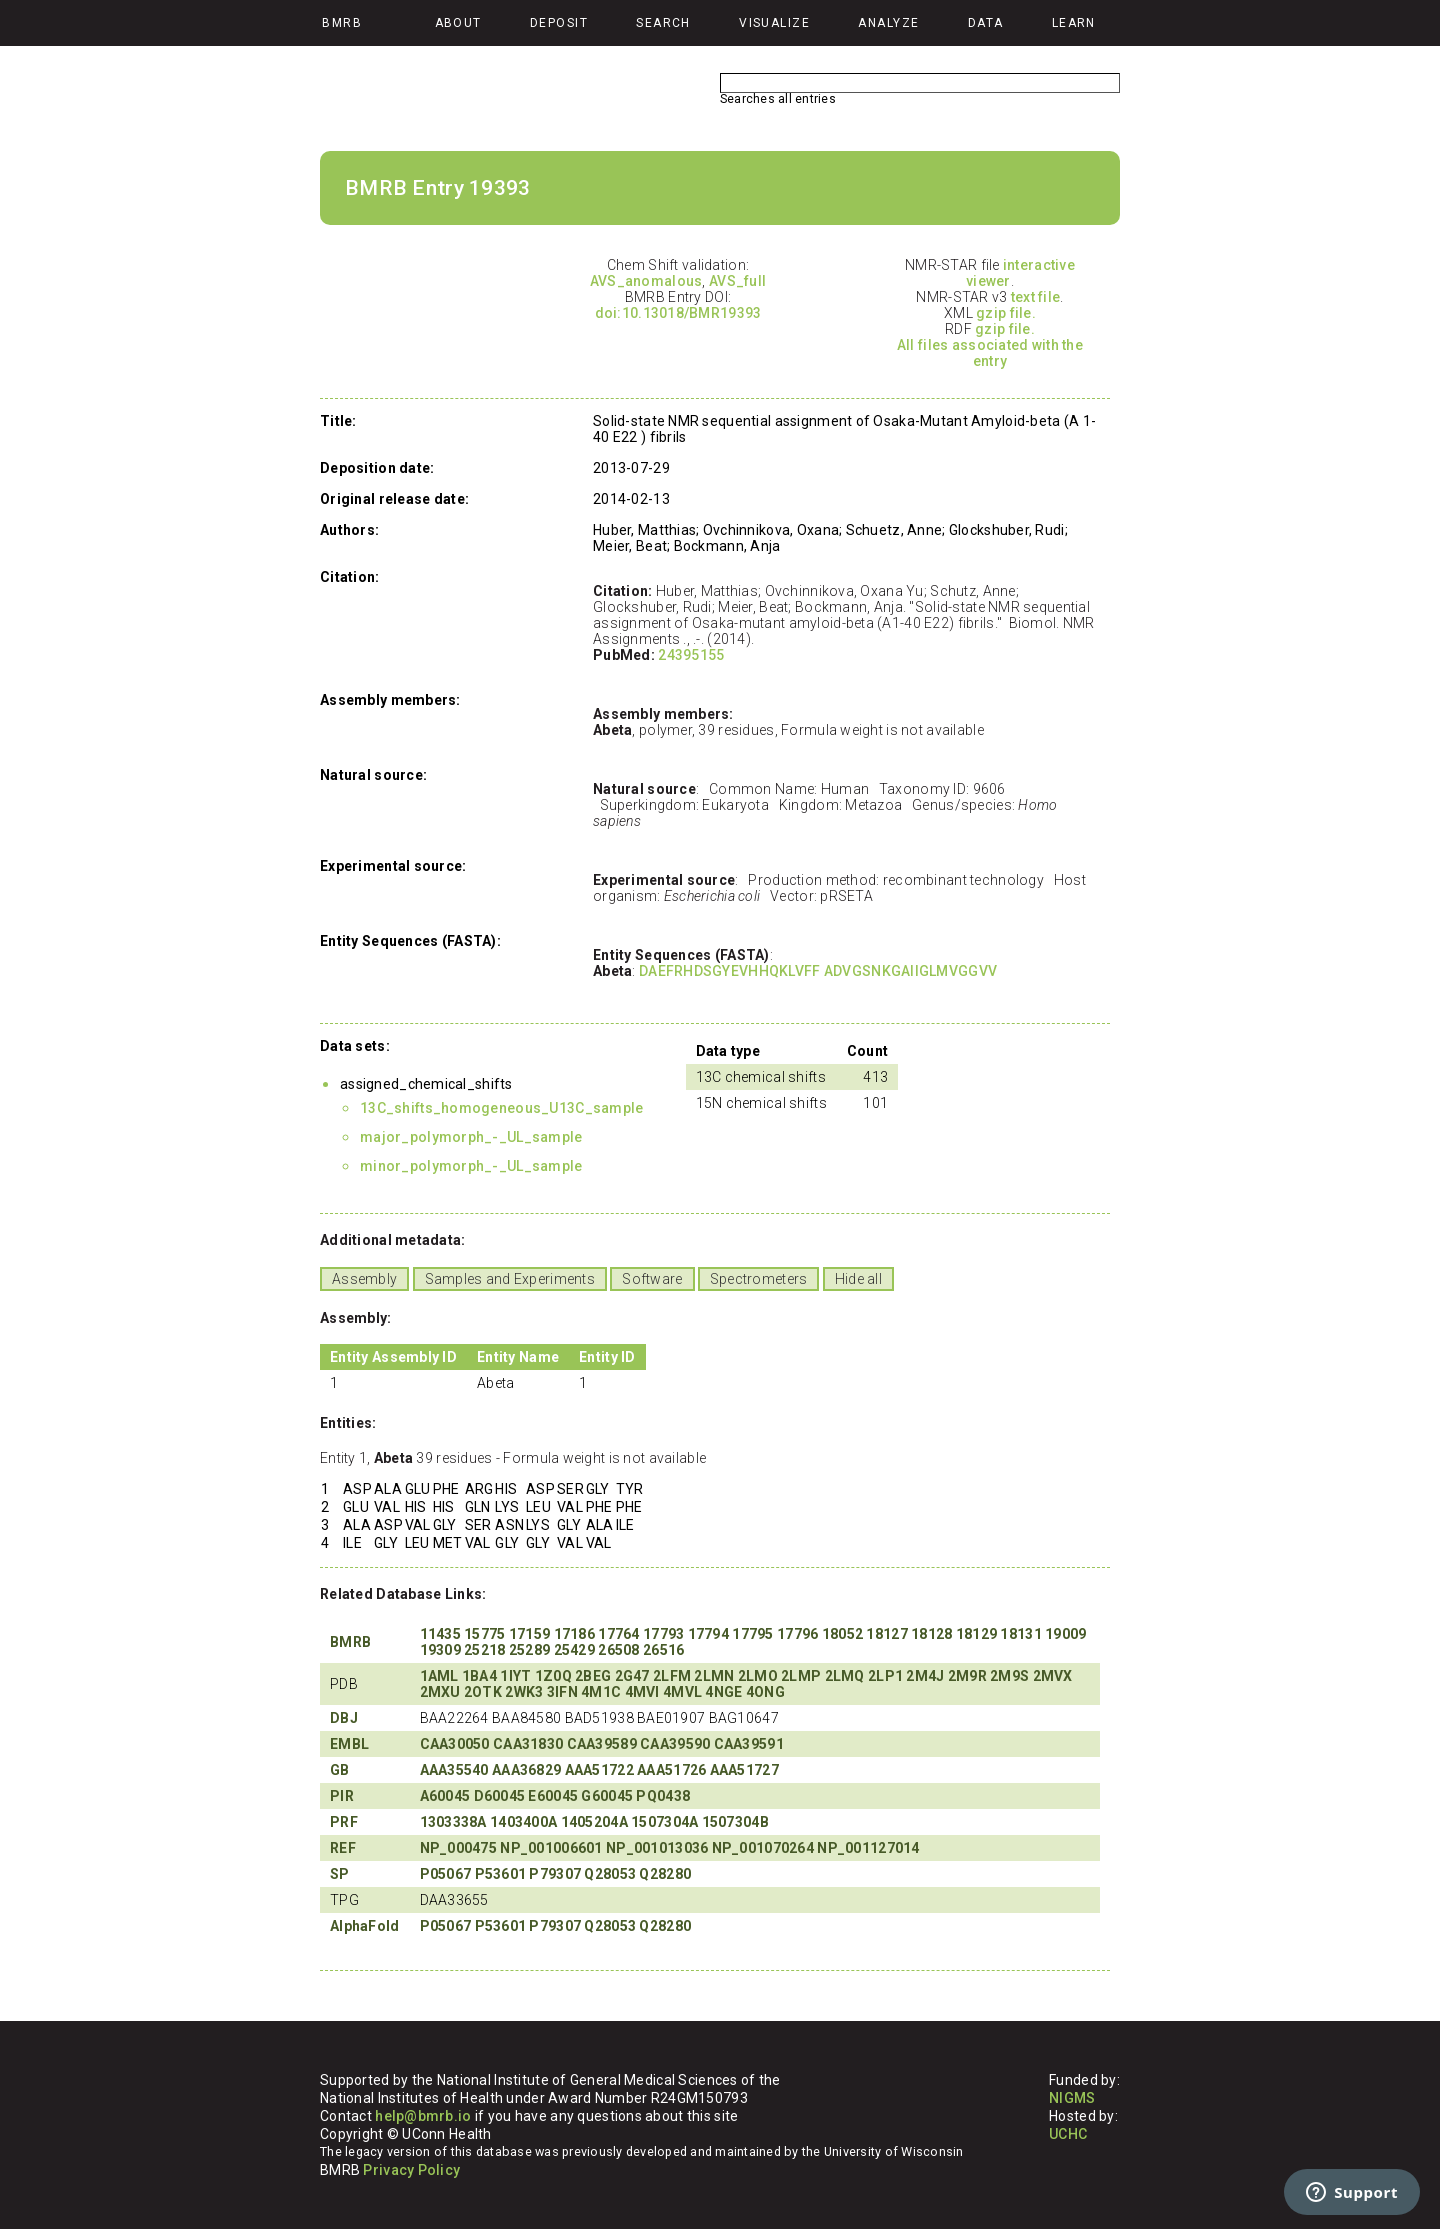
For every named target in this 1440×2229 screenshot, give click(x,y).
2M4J (925, 1676)
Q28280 (665, 1874)
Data (986, 23)
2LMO (758, 1676)
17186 (574, 1634)
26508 (618, 1650)
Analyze (888, 23)
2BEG (593, 1676)
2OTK (483, 1692)
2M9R (967, 1676)
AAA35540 (454, 1770)
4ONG (765, 1692)
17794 (708, 1634)
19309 (440, 1650)
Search (663, 23)
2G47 (632, 1676)
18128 (931, 1634)
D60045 (500, 1796)
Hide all (858, 1279)
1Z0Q (553, 1676)
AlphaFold (365, 1926)
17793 (663, 1634)
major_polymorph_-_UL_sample (471, 1137)
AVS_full (737, 281)
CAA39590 (675, 1744)
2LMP (801, 1676)
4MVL (682, 1692)
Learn (1074, 23)
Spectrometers (759, 1279)
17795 (752, 1634)
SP (340, 1874)
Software (652, 1279)
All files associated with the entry (990, 353)
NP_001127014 (868, 1848)
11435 (440, 1634)
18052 (842, 1634)
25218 (484, 1650)
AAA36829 (526, 1770)
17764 (618, 1634)
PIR (342, 1796)
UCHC (1068, 2134)
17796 (797, 1634)
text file (1036, 297)
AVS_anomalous (646, 281)
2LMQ (845, 1676)
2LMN (714, 1676)
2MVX (1053, 1676)
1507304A (664, 1822)
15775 (484, 1634)
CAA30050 (455, 1744)
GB (340, 1770)
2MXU (440, 1692)
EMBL (349, 1744)
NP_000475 (459, 1848)
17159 (529, 1634)
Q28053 (610, 1874)
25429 (574, 1650)
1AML (439, 1676)
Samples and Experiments (510, 1279)
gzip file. (1006, 313)
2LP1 (885, 1676)
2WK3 (524, 1692)
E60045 (553, 1796)
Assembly (364, 1279)
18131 (1020, 1634)
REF (343, 1848)
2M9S (1009, 1676)
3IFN (562, 1692)
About (458, 23)
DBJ (344, 1718)
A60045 (445, 1796)
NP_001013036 (657, 1848)
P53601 (501, 1874)
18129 (976, 1634)
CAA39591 (749, 1744)
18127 (886, 1634)
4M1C (601, 1692)
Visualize (774, 23)
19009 (1065, 1634)
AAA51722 (599, 1770)
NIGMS (1072, 2098)
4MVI (642, 1692)
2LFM (672, 1676)
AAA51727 (744, 1770)
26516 (663, 1650)
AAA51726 (671, 1770)
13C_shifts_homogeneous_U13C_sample (502, 1108)
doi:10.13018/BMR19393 (678, 313)
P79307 (555, 1874)
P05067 (446, 1874)
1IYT (515, 1676)
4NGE (723, 1692)
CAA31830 (528, 1744)
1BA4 (479, 1676)
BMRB (350, 1642)
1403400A (523, 1822)
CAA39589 (602, 1744)
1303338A (453, 1822)
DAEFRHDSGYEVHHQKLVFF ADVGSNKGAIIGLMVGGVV (818, 971)
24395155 (691, 655)
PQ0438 (663, 1796)
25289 (529, 1650)
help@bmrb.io (423, 2116)
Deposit (559, 23)
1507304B (735, 1822)
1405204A (594, 1822)
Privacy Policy (411, 2170)
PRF (344, 1822)
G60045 (607, 1796)
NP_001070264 (763, 1848)
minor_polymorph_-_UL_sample (471, 1166)
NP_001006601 (551, 1848)
